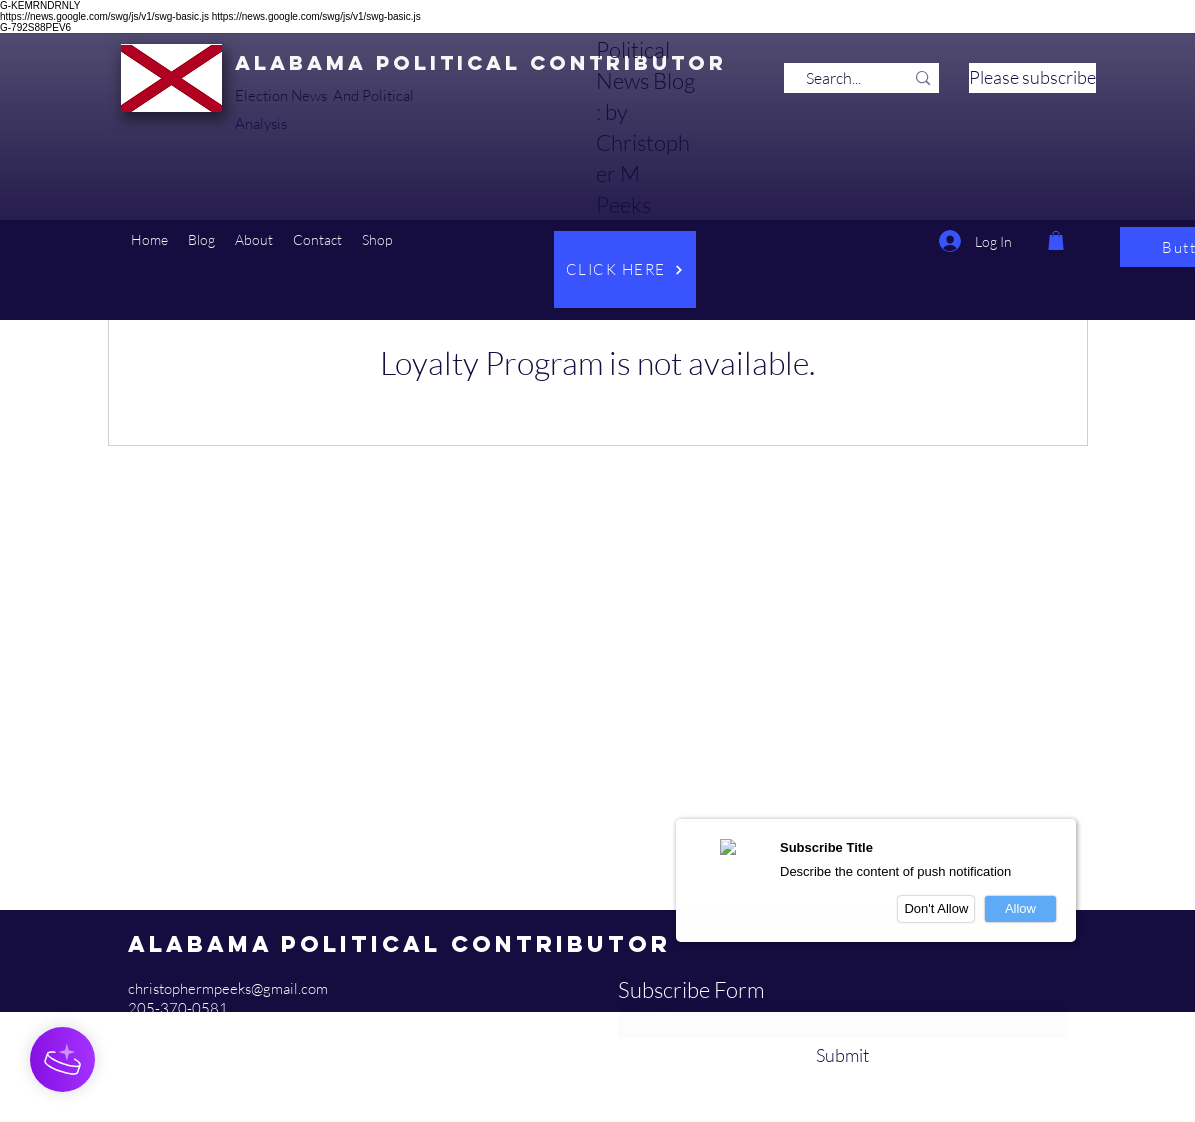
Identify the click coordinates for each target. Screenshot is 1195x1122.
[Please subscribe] (1032, 78)
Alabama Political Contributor (481, 62)
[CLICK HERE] (625, 269)
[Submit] (843, 1055)
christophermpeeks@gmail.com (228, 988)
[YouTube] (138, 1029)
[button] (201, 240)
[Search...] (834, 78)
